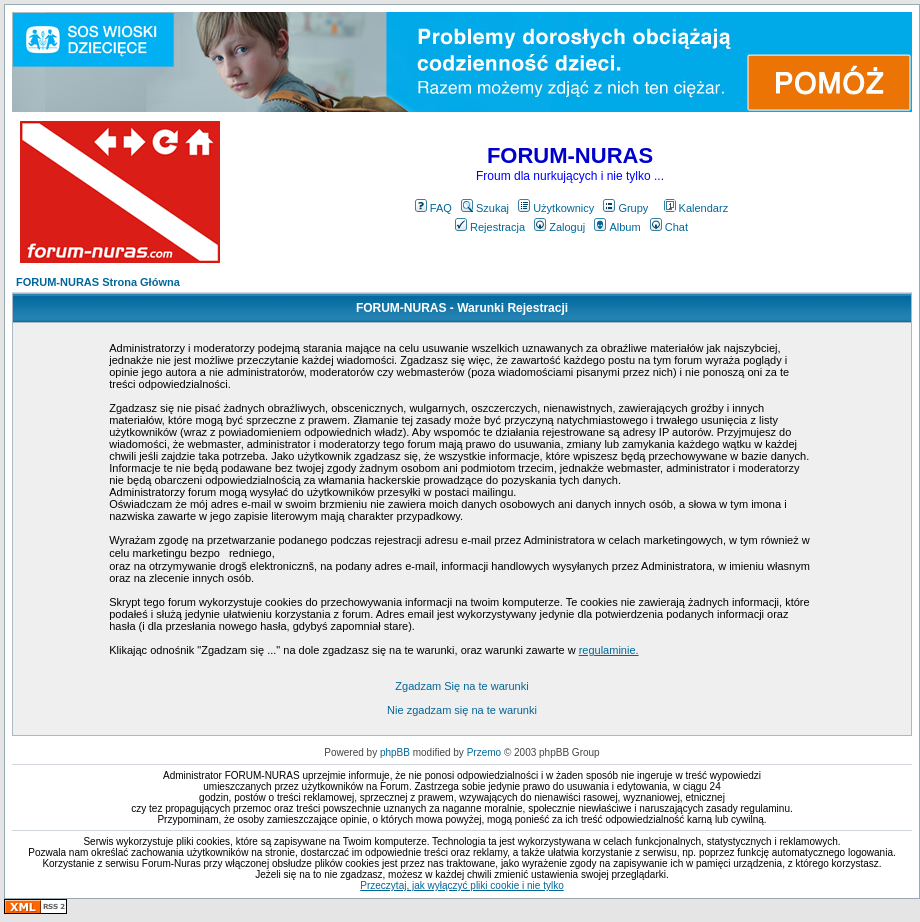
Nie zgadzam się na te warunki (462, 710)
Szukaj (485, 208)
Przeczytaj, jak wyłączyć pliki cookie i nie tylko (461, 885)
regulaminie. (609, 650)
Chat (669, 227)
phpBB (395, 752)
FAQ (433, 208)
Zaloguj (559, 227)
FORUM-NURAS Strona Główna (98, 282)
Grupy (625, 208)
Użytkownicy (556, 208)
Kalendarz (696, 208)
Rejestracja (490, 227)
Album (617, 227)
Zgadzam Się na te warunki (461, 686)
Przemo (484, 752)
